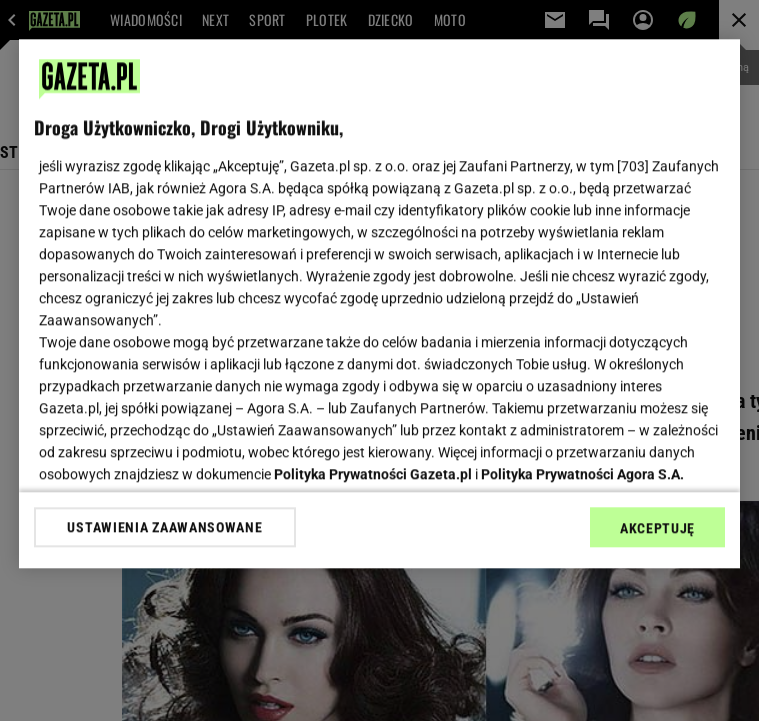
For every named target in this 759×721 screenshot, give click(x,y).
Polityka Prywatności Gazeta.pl (373, 474)
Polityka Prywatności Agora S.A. (582, 474)
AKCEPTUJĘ (657, 528)
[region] (379, 303)
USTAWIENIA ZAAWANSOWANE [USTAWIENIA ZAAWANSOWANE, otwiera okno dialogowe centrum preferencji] (164, 527)
